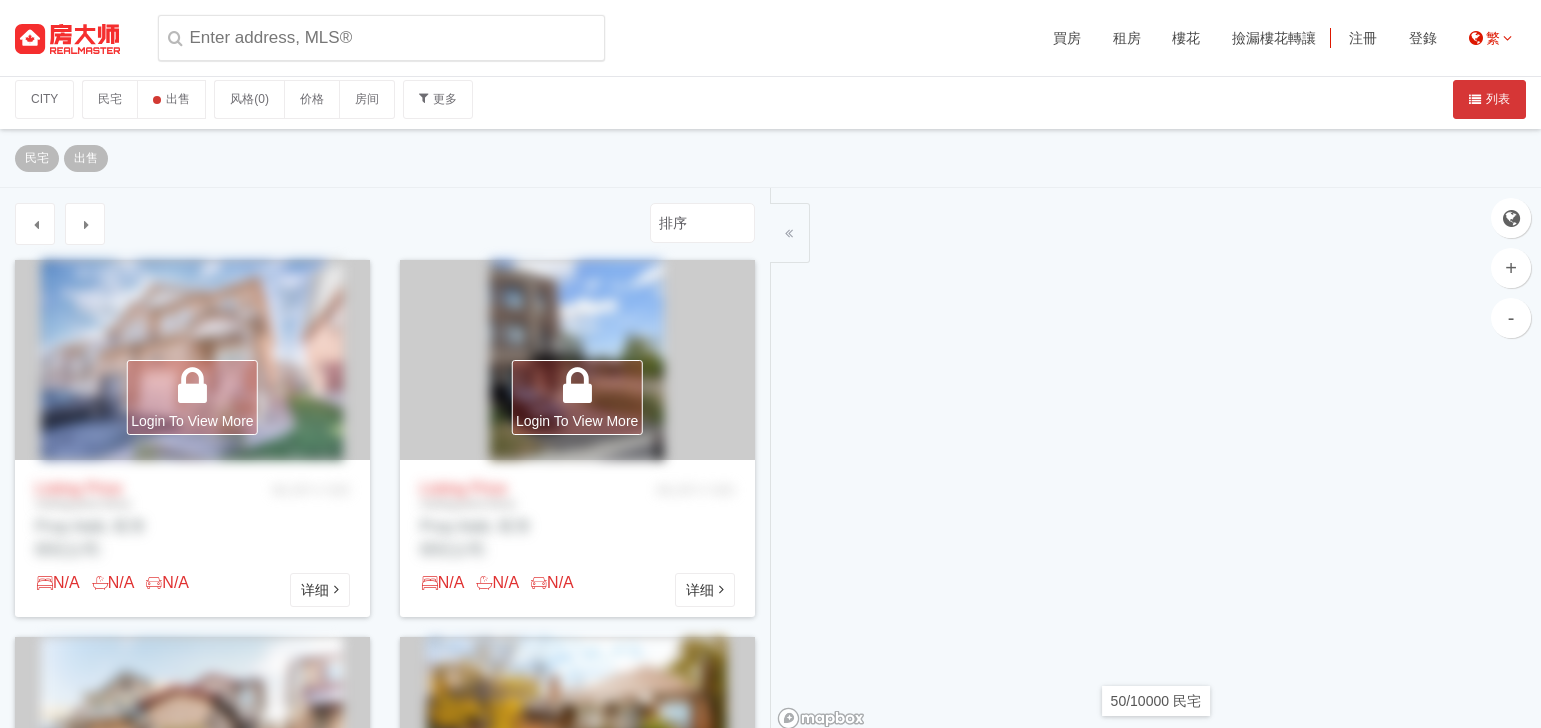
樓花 (1186, 38)
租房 (1127, 38)
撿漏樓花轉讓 (1274, 38)
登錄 (1423, 38)
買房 (1067, 38)
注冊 (1363, 38)
